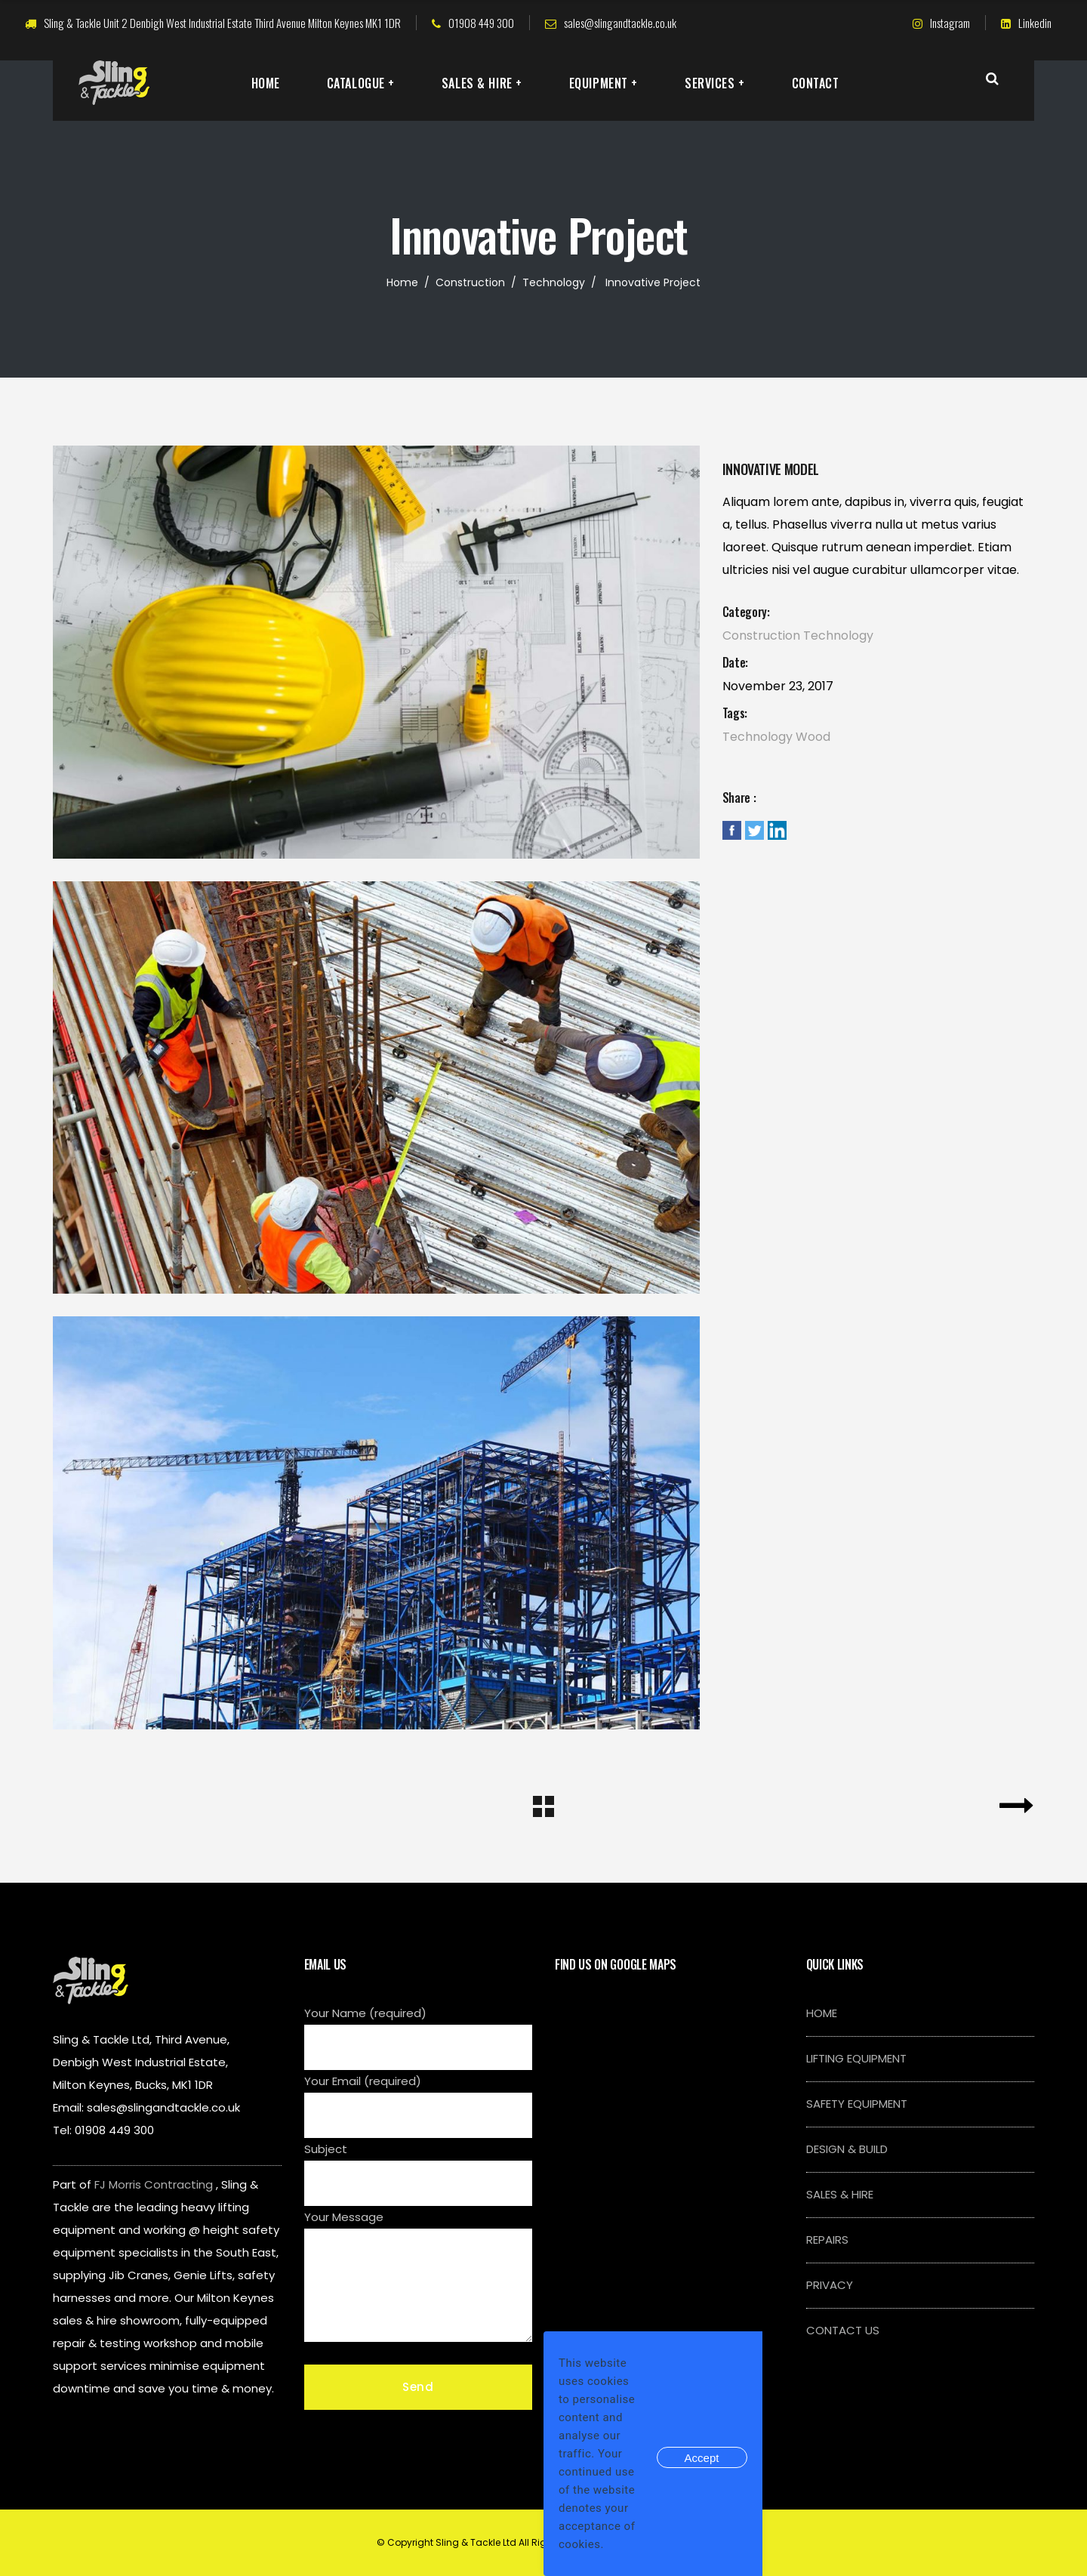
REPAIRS (827, 2239)
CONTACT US (842, 2330)
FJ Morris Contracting (153, 2184)
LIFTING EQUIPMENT (856, 2058)
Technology (553, 282)
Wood (813, 736)
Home (402, 282)
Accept (702, 2457)
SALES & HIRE (839, 2194)
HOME (821, 2013)
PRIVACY (829, 2285)
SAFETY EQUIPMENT (856, 2104)
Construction (470, 282)
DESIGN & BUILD (847, 2149)
